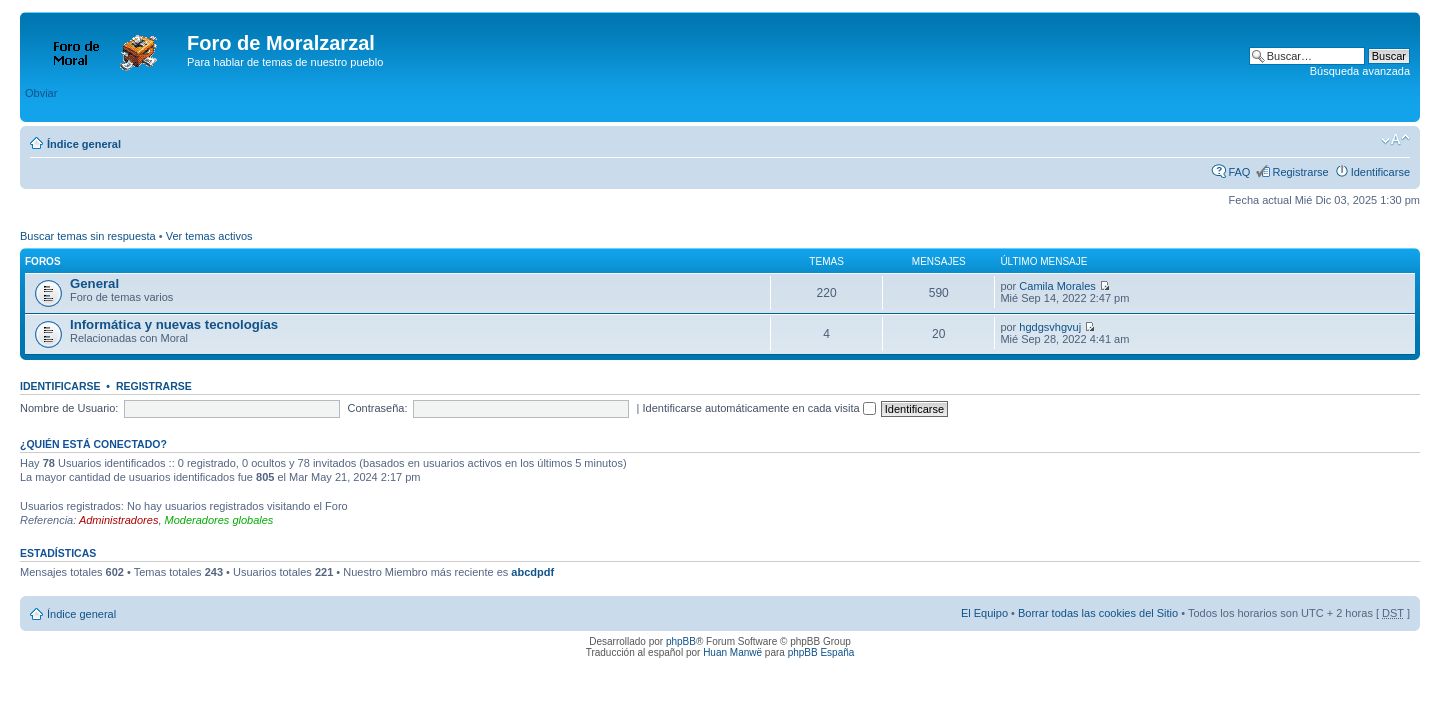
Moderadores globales (219, 520)
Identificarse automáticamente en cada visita (759, 408)
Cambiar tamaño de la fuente (1395, 140)
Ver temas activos (209, 236)
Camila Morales (1057, 286)
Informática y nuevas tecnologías (174, 324)
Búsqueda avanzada (1360, 71)
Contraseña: (378, 408)
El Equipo (984, 613)
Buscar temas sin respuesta (88, 236)
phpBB (681, 641)
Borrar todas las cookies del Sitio (1098, 613)
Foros (43, 261)
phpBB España (821, 652)
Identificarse (1380, 172)
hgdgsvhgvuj (1050, 327)
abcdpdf (532, 572)
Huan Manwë (732, 652)
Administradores (118, 520)
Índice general (84, 144)
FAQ (1239, 172)
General (94, 283)
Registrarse (1300, 172)
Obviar (41, 93)
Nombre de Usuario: (69, 408)
